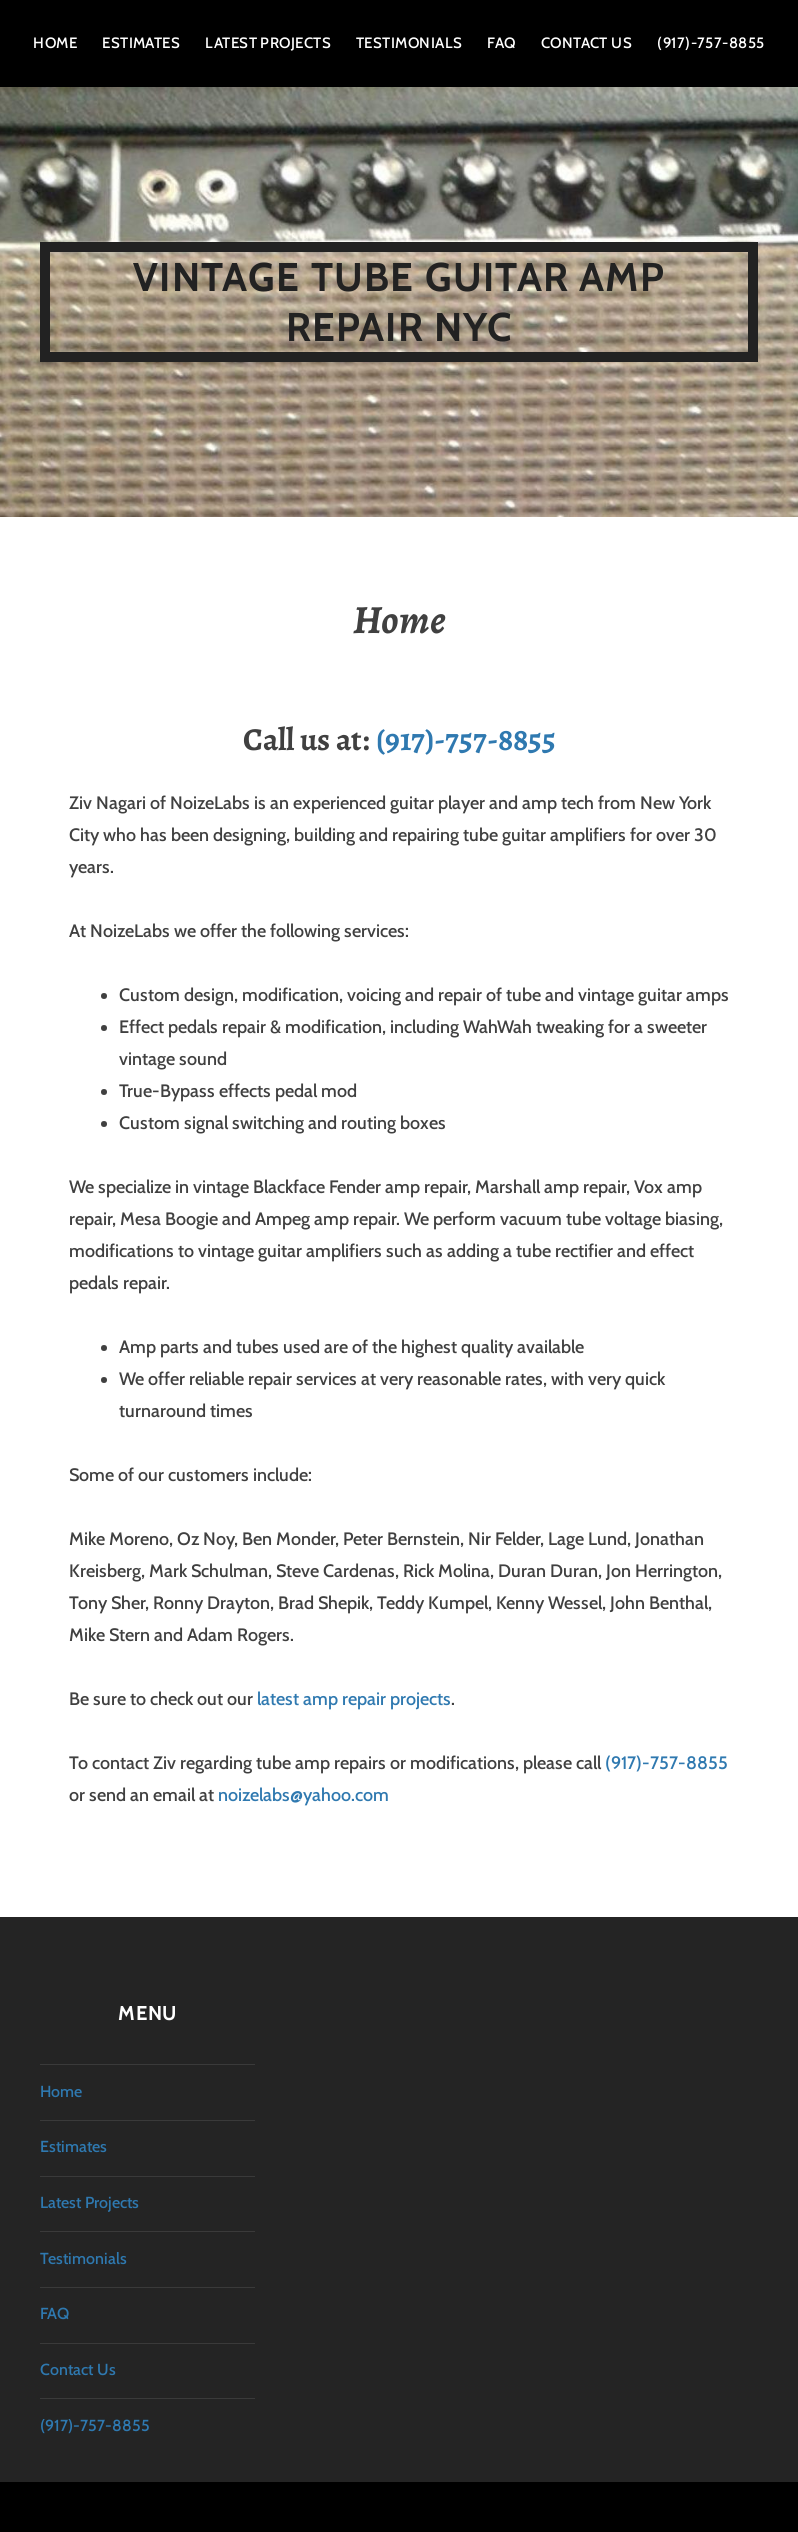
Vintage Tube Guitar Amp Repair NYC (399, 301)
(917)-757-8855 (710, 43)
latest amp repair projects (354, 1699)
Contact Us (587, 43)
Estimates (141, 43)
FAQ (501, 43)
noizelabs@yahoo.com (303, 1795)
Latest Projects (268, 43)
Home (55, 43)
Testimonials (409, 43)
